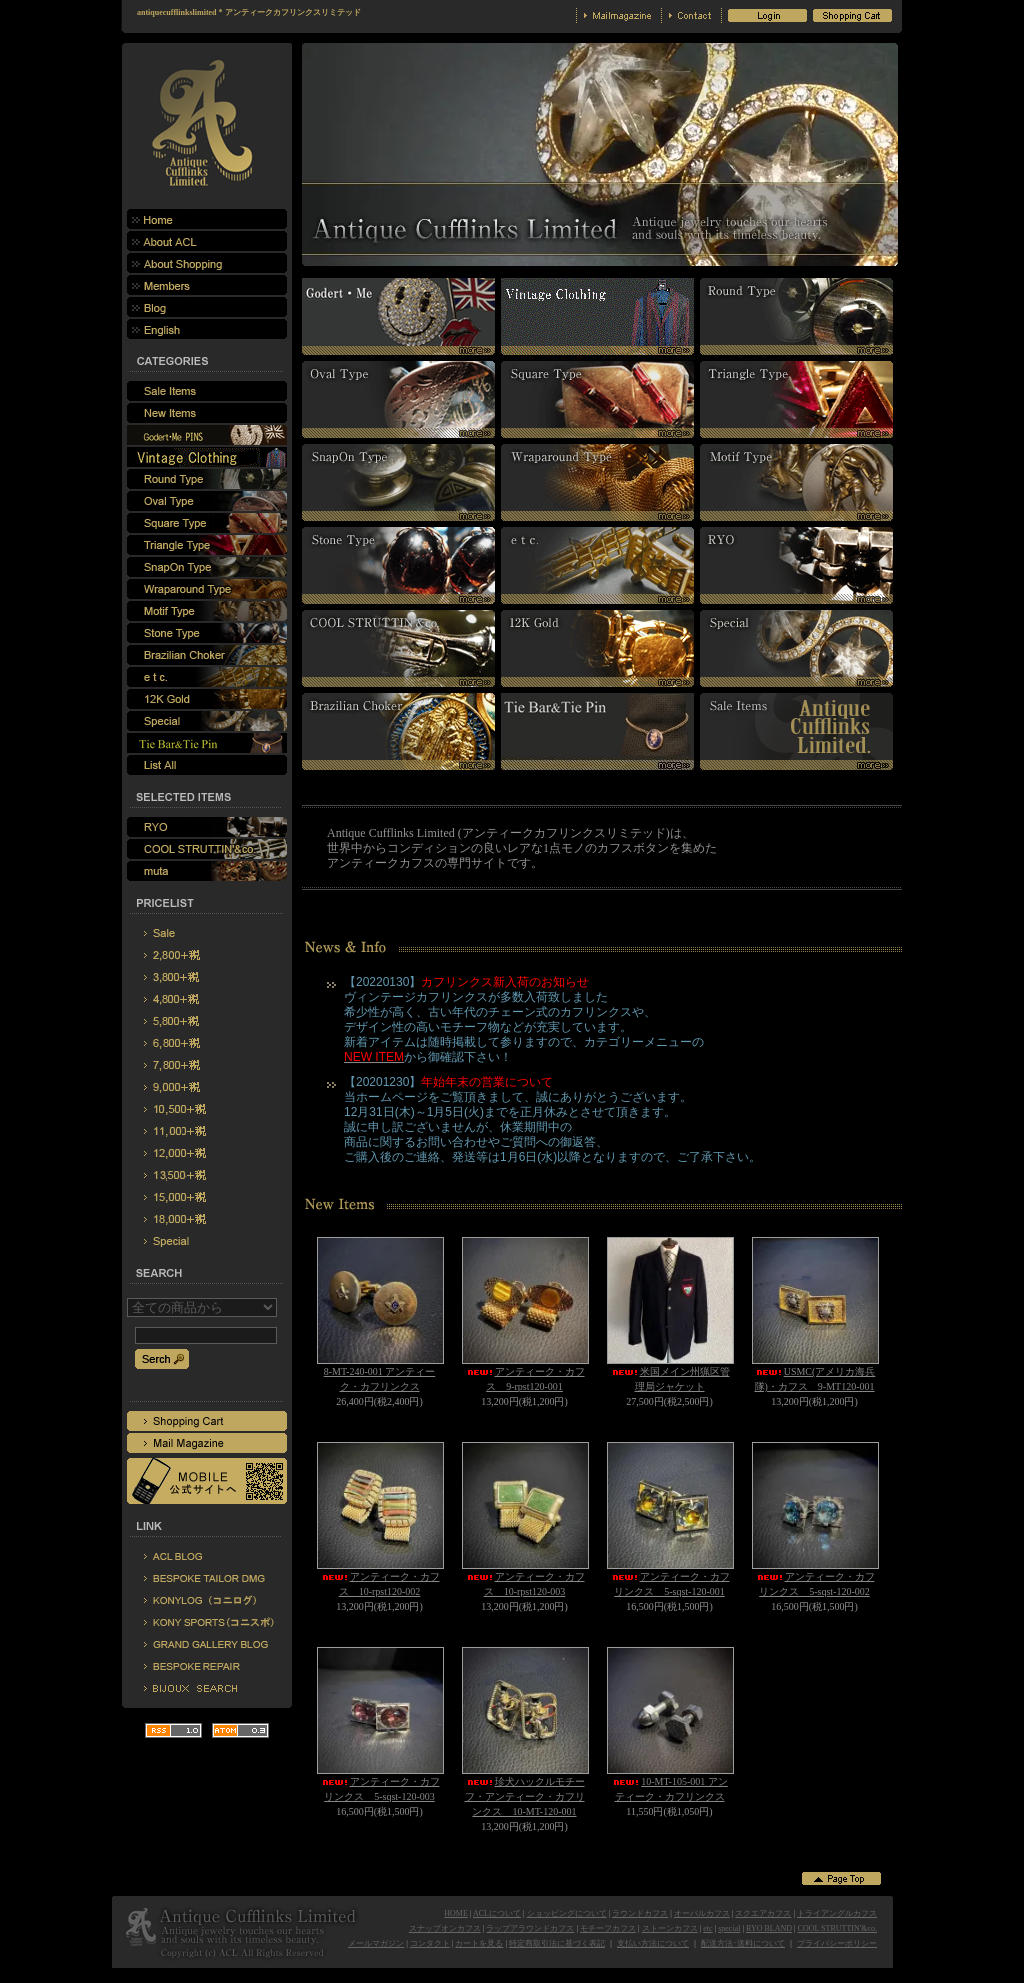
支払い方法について (653, 1943)
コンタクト (430, 1943)
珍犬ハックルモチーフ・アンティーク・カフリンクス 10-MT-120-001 (525, 1796)
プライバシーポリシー (837, 1943)
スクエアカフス (763, 1913)
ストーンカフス (670, 1928)
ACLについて (497, 1913)
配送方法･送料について (743, 1943)
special (729, 1928)
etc (707, 1928)
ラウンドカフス (640, 1913)
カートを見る (479, 1943)
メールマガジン (376, 1943)
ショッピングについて (567, 1913)
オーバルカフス (702, 1913)
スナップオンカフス (445, 1928)
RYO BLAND (769, 1928)
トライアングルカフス (837, 1913)
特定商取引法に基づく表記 (557, 1943)
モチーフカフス (608, 1928)
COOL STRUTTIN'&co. (837, 1928)
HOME (456, 1913)
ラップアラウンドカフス (530, 1928)
